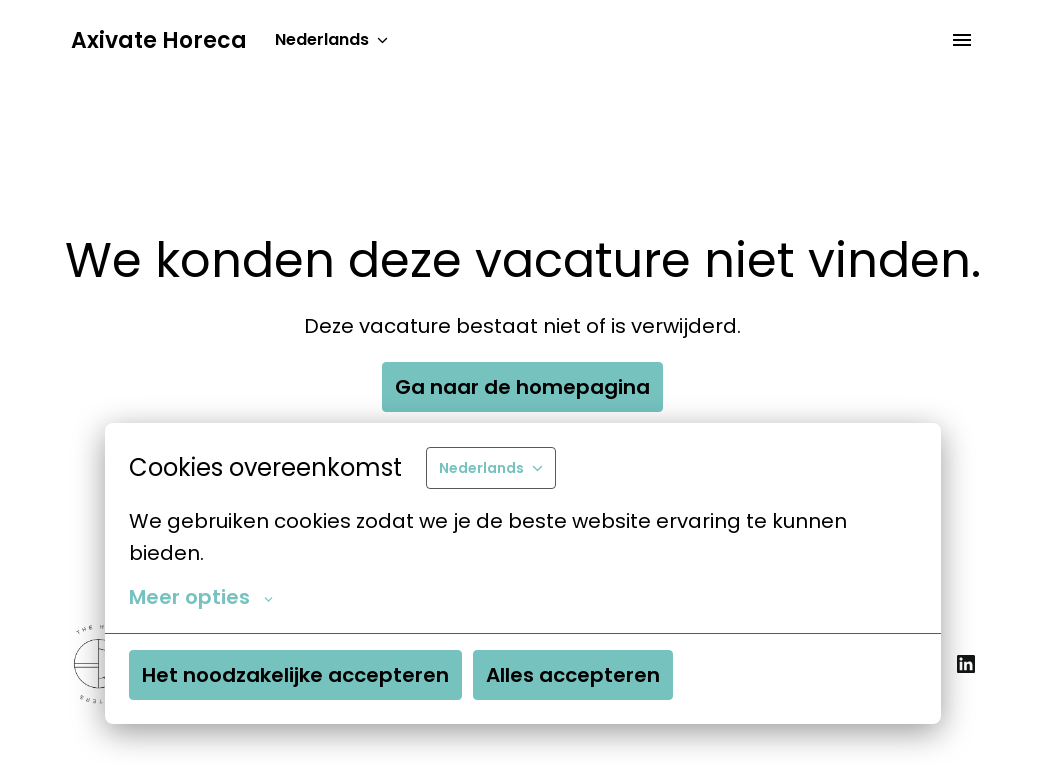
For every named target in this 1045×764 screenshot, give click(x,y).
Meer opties (201, 597)
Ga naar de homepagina (522, 387)
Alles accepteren (573, 675)
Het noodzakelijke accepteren (295, 675)
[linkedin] (966, 664)
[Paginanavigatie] (962, 40)
